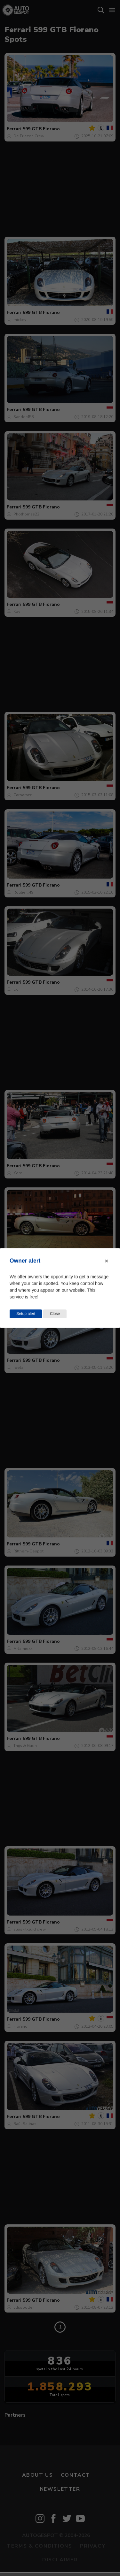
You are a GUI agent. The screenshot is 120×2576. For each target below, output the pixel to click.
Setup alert (25, 1314)
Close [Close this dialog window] (55, 1314)
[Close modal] (106, 1261)
